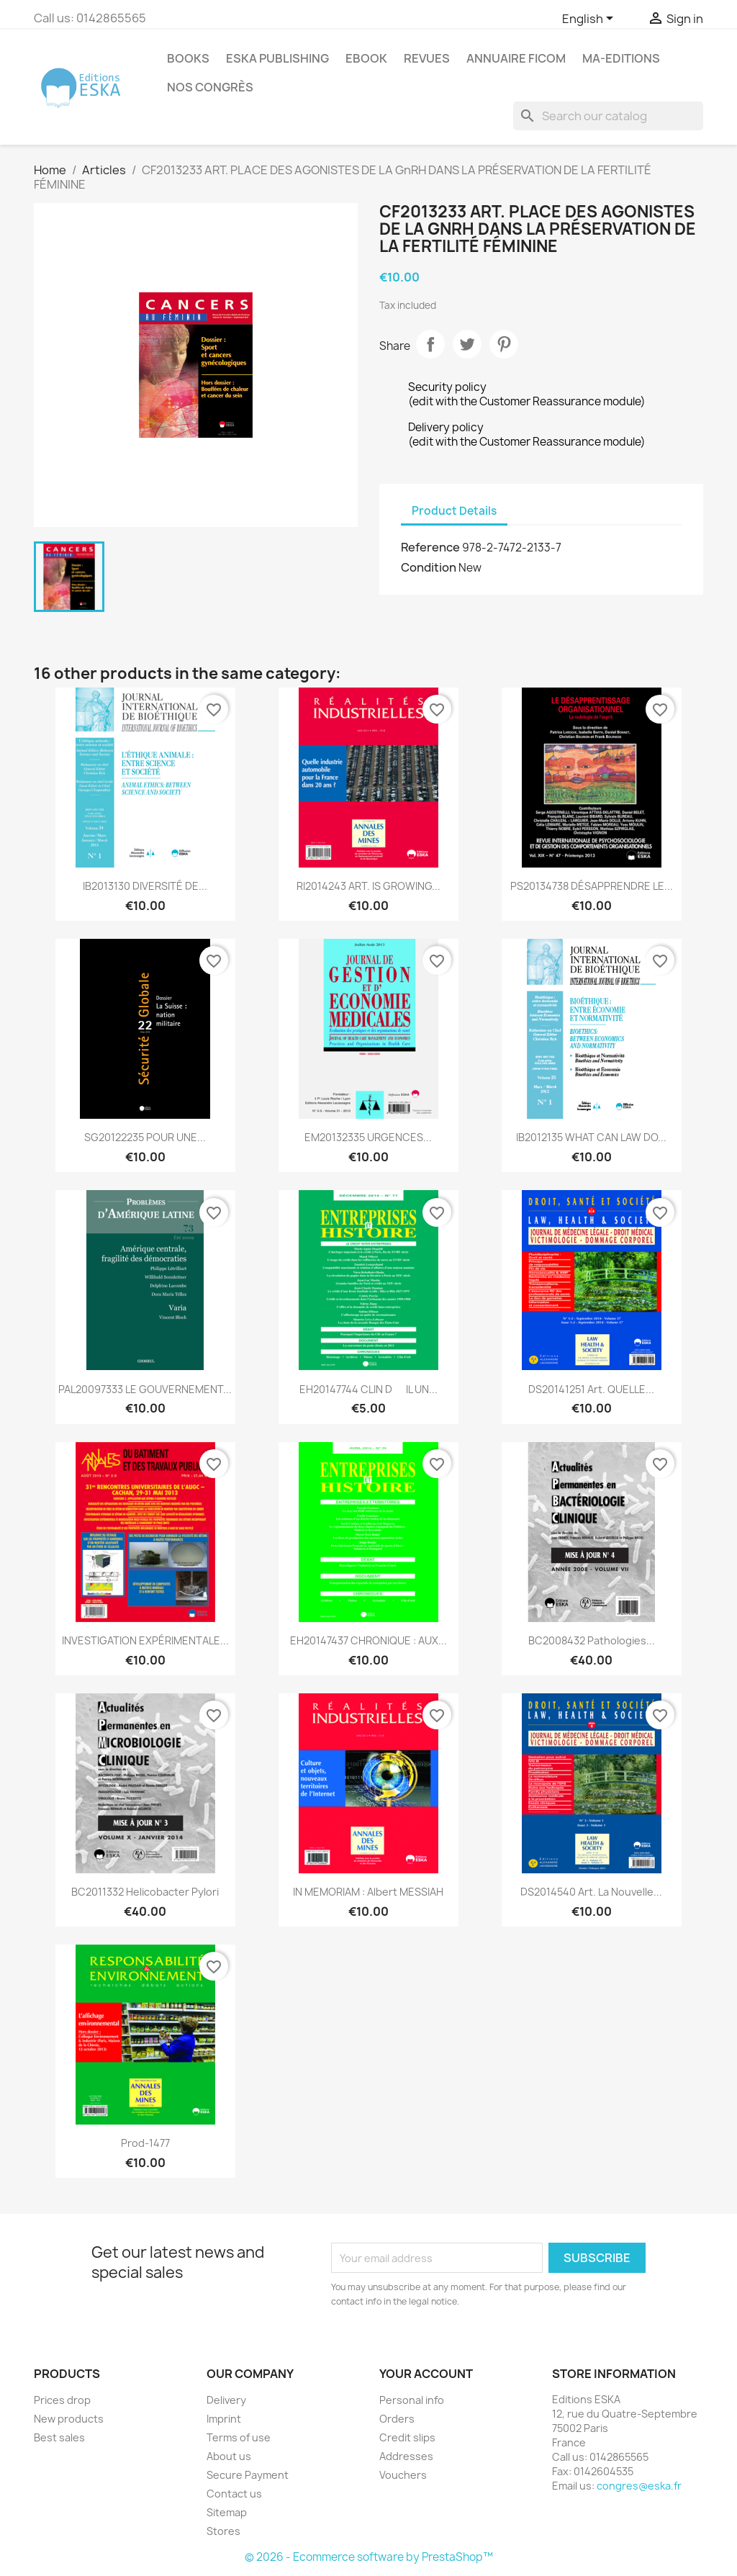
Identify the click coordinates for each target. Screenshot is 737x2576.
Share (430, 344)
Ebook (366, 58)
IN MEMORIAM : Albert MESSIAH (368, 1892)
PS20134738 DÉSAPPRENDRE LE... (591, 886)
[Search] (608, 116)
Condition (428, 567)
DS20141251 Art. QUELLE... (591, 1389)
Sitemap (227, 2512)
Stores (223, 2531)
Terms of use (239, 2437)
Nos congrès (210, 87)
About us (229, 2456)
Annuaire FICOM (516, 58)
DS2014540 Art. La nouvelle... (591, 1892)
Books (188, 58)
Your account (426, 2374)
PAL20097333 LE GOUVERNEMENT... (145, 1389)
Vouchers (403, 2475)
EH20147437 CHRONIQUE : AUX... (368, 1640)
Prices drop (62, 2400)
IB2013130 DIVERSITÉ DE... (145, 886)
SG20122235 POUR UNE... (145, 1137)
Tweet (467, 344)
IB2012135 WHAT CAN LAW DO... (591, 1137)
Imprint (224, 2419)
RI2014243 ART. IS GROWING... (368, 886)
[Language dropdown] (590, 19)
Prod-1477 (145, 2143)
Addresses (406, 2456)
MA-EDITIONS (621, 58)
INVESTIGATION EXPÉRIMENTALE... (145, 1640)
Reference (430, 547)
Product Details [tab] (454, 510)
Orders (397, 2419)
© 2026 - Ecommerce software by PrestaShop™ (369, 2556)
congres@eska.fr (639, 2485)
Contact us (234, 2493)
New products (69, 2419)
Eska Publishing (277, 58)
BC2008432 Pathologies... (591, 1640)
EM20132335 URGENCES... (368, 1137)
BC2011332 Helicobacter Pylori (145, 1892)
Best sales (59, 2437)
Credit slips (407, 2437)
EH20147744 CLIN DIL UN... (368, 1389)
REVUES (427, 58)
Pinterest (503, 344)
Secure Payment (248, 2475)
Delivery (226, 2400)
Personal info (411, 2400)
